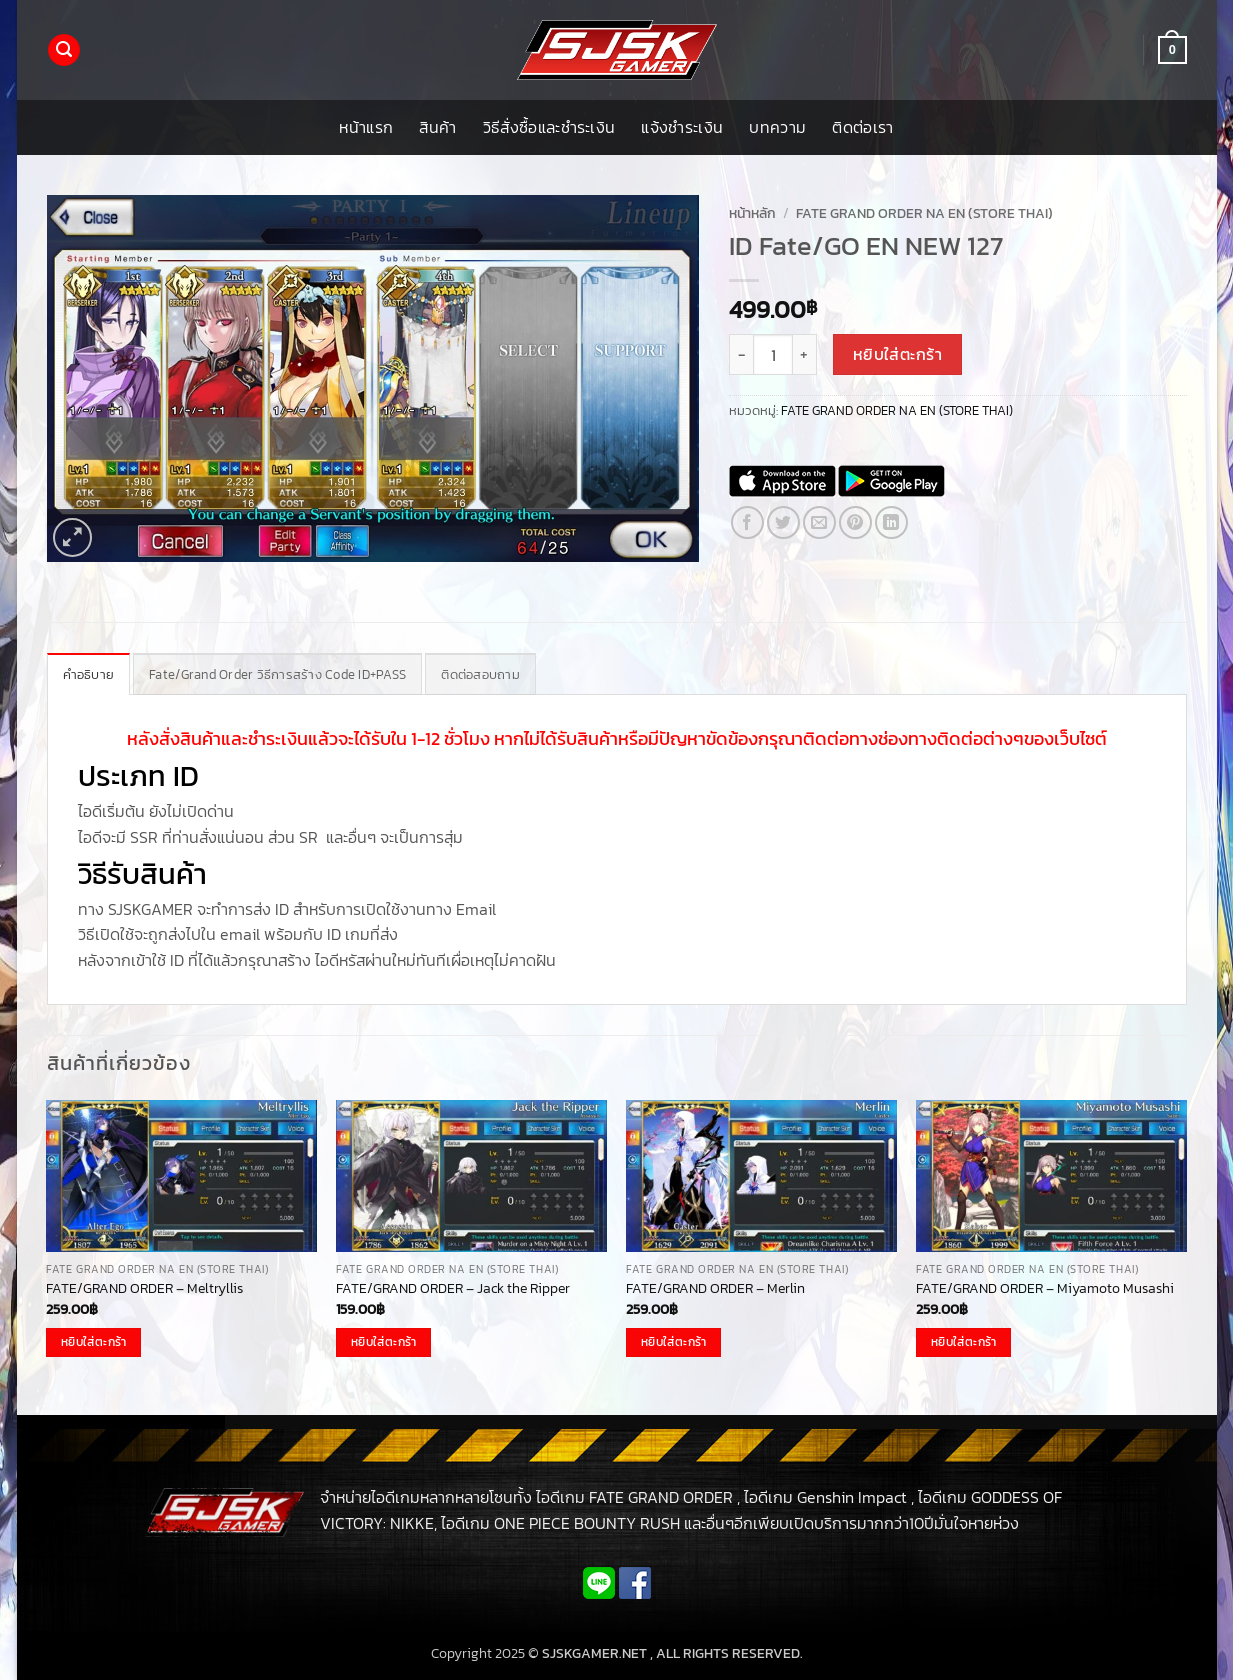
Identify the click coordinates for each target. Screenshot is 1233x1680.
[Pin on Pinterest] (855, 522)
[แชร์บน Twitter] (783, 522)
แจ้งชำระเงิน (682, 127)
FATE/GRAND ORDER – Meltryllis (144, 1288)
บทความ (777, 127)
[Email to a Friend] (819, 522)
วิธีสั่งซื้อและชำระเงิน (549, 127)
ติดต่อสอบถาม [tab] (480, 674)
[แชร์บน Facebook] (747, 522)
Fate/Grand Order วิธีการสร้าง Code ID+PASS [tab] (277, 674)
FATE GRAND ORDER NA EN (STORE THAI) (924, 213)
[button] (64, 50)
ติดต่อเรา (862, 127)
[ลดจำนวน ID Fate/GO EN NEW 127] (741, 354)
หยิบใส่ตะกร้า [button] (93, 1342)
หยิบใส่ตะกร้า (898, 354)
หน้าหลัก (752, 213)
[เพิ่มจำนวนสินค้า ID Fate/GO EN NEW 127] (805, 354)
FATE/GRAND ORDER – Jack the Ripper (453, 1288)
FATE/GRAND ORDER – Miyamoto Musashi (1045, 1288)
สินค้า (437, 127)
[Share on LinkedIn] (891, 522)
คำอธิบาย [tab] (89, 674)
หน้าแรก (366, 127)
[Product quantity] (773, 354)
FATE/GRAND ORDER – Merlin (715, 1288)
